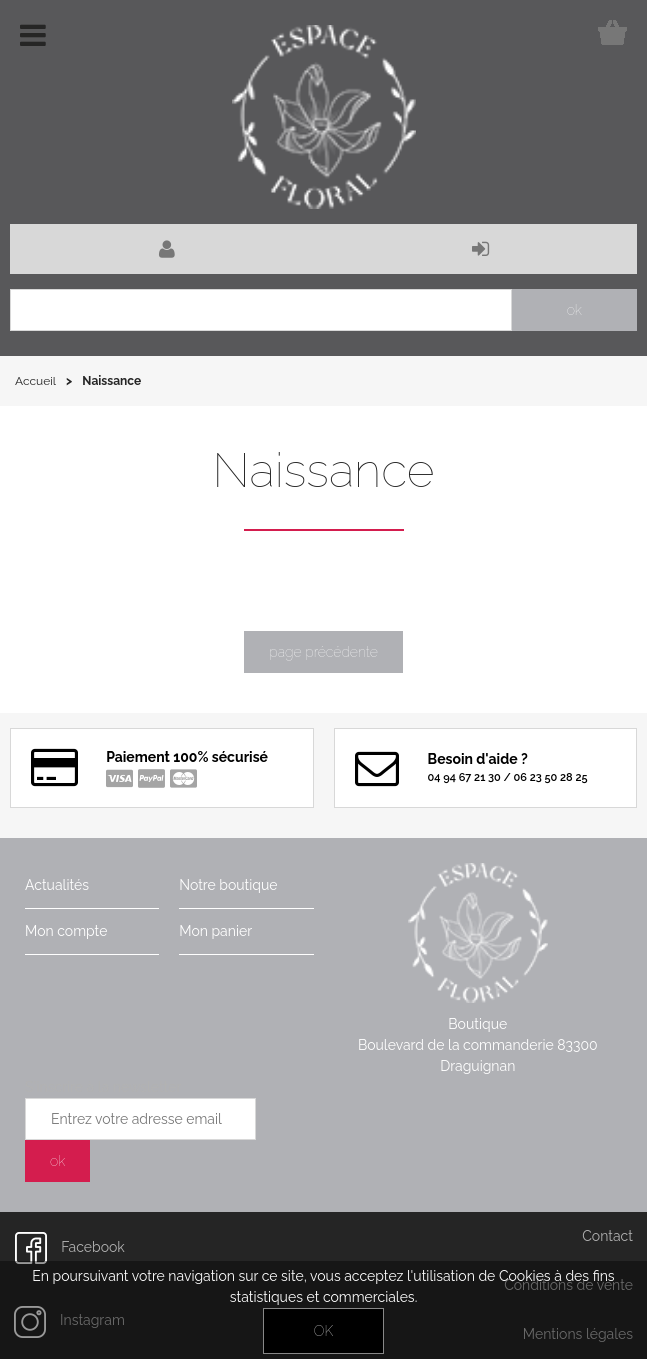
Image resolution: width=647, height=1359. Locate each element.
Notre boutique (228, 885)
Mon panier (215, 931)
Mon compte (66, 931)
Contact (607, 1236)
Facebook (70, 1247)
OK (323, 1331)
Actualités (57, 885)
